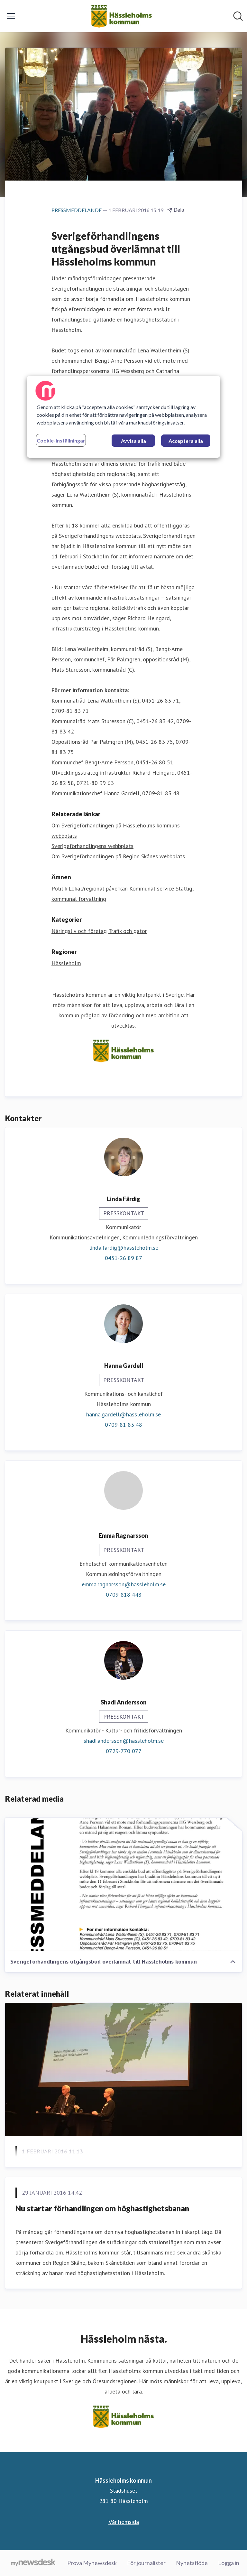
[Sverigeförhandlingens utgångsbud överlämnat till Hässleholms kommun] (123, 1884)
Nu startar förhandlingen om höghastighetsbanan (102, 2208)
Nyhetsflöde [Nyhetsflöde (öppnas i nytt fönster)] (192, 2562)
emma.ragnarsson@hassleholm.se (124, 1584)
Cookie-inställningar (61, 440)
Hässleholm (66, 963)
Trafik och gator (127, 931)
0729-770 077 (124, 1751)
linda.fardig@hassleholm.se (123, 1247)
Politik (59, 888)
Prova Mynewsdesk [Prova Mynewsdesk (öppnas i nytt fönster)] (92, 2562)
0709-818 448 (124, 1594)
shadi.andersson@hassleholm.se (124, 1740)
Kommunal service (151, 888)
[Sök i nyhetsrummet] (238, 16)
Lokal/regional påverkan (98, 888)
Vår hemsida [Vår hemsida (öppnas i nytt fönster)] (123, 2521)
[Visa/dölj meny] (11, 16)
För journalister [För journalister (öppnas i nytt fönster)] (146, 2562)
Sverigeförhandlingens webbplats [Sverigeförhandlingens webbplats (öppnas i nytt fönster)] (92, 846)
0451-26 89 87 (123, 1258)
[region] (123, 417)
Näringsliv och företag (79, 931)
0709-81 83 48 (123, 1424)
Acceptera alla (186, 441)
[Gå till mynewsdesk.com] (33, 2563)
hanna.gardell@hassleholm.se (123, 1414)
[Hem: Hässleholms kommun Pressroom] (121, 16)
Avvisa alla (133, 441)
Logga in (228, 2562)
